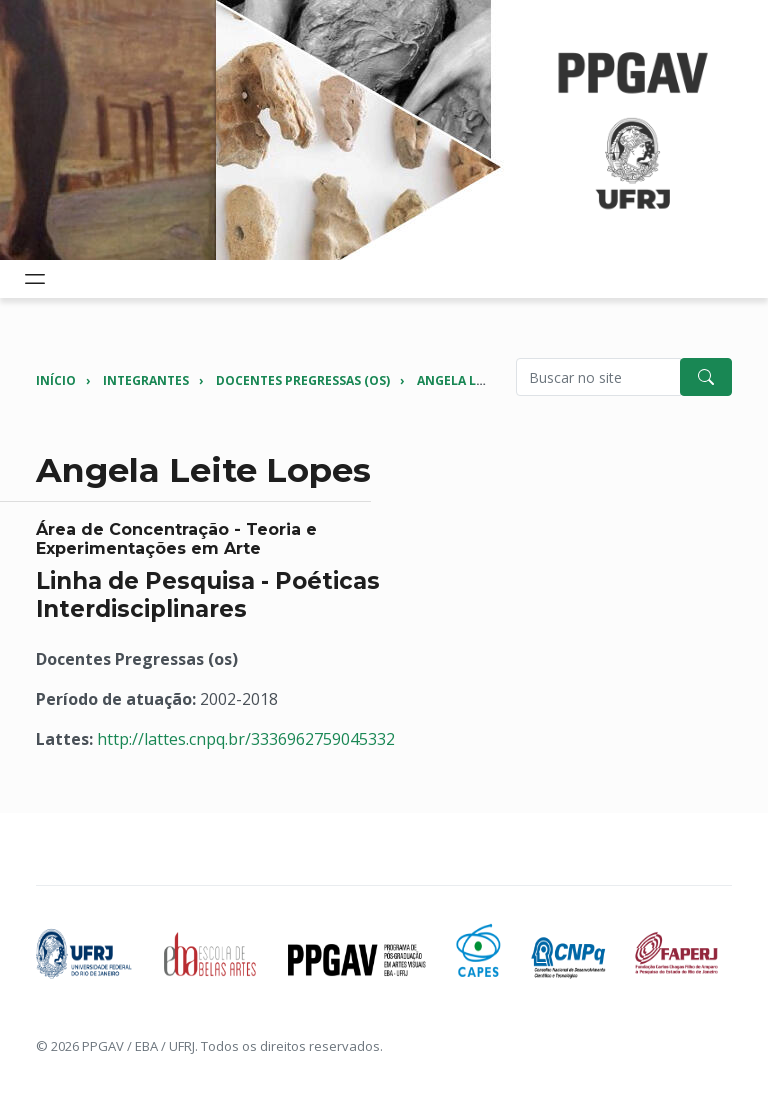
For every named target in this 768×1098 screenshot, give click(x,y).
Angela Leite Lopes (480, 380)
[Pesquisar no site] (598, 377)
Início (56, 380)
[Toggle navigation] (35, 279)
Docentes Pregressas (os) (303, 380)
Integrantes (146, 380)
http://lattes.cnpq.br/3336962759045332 (246, 739)
